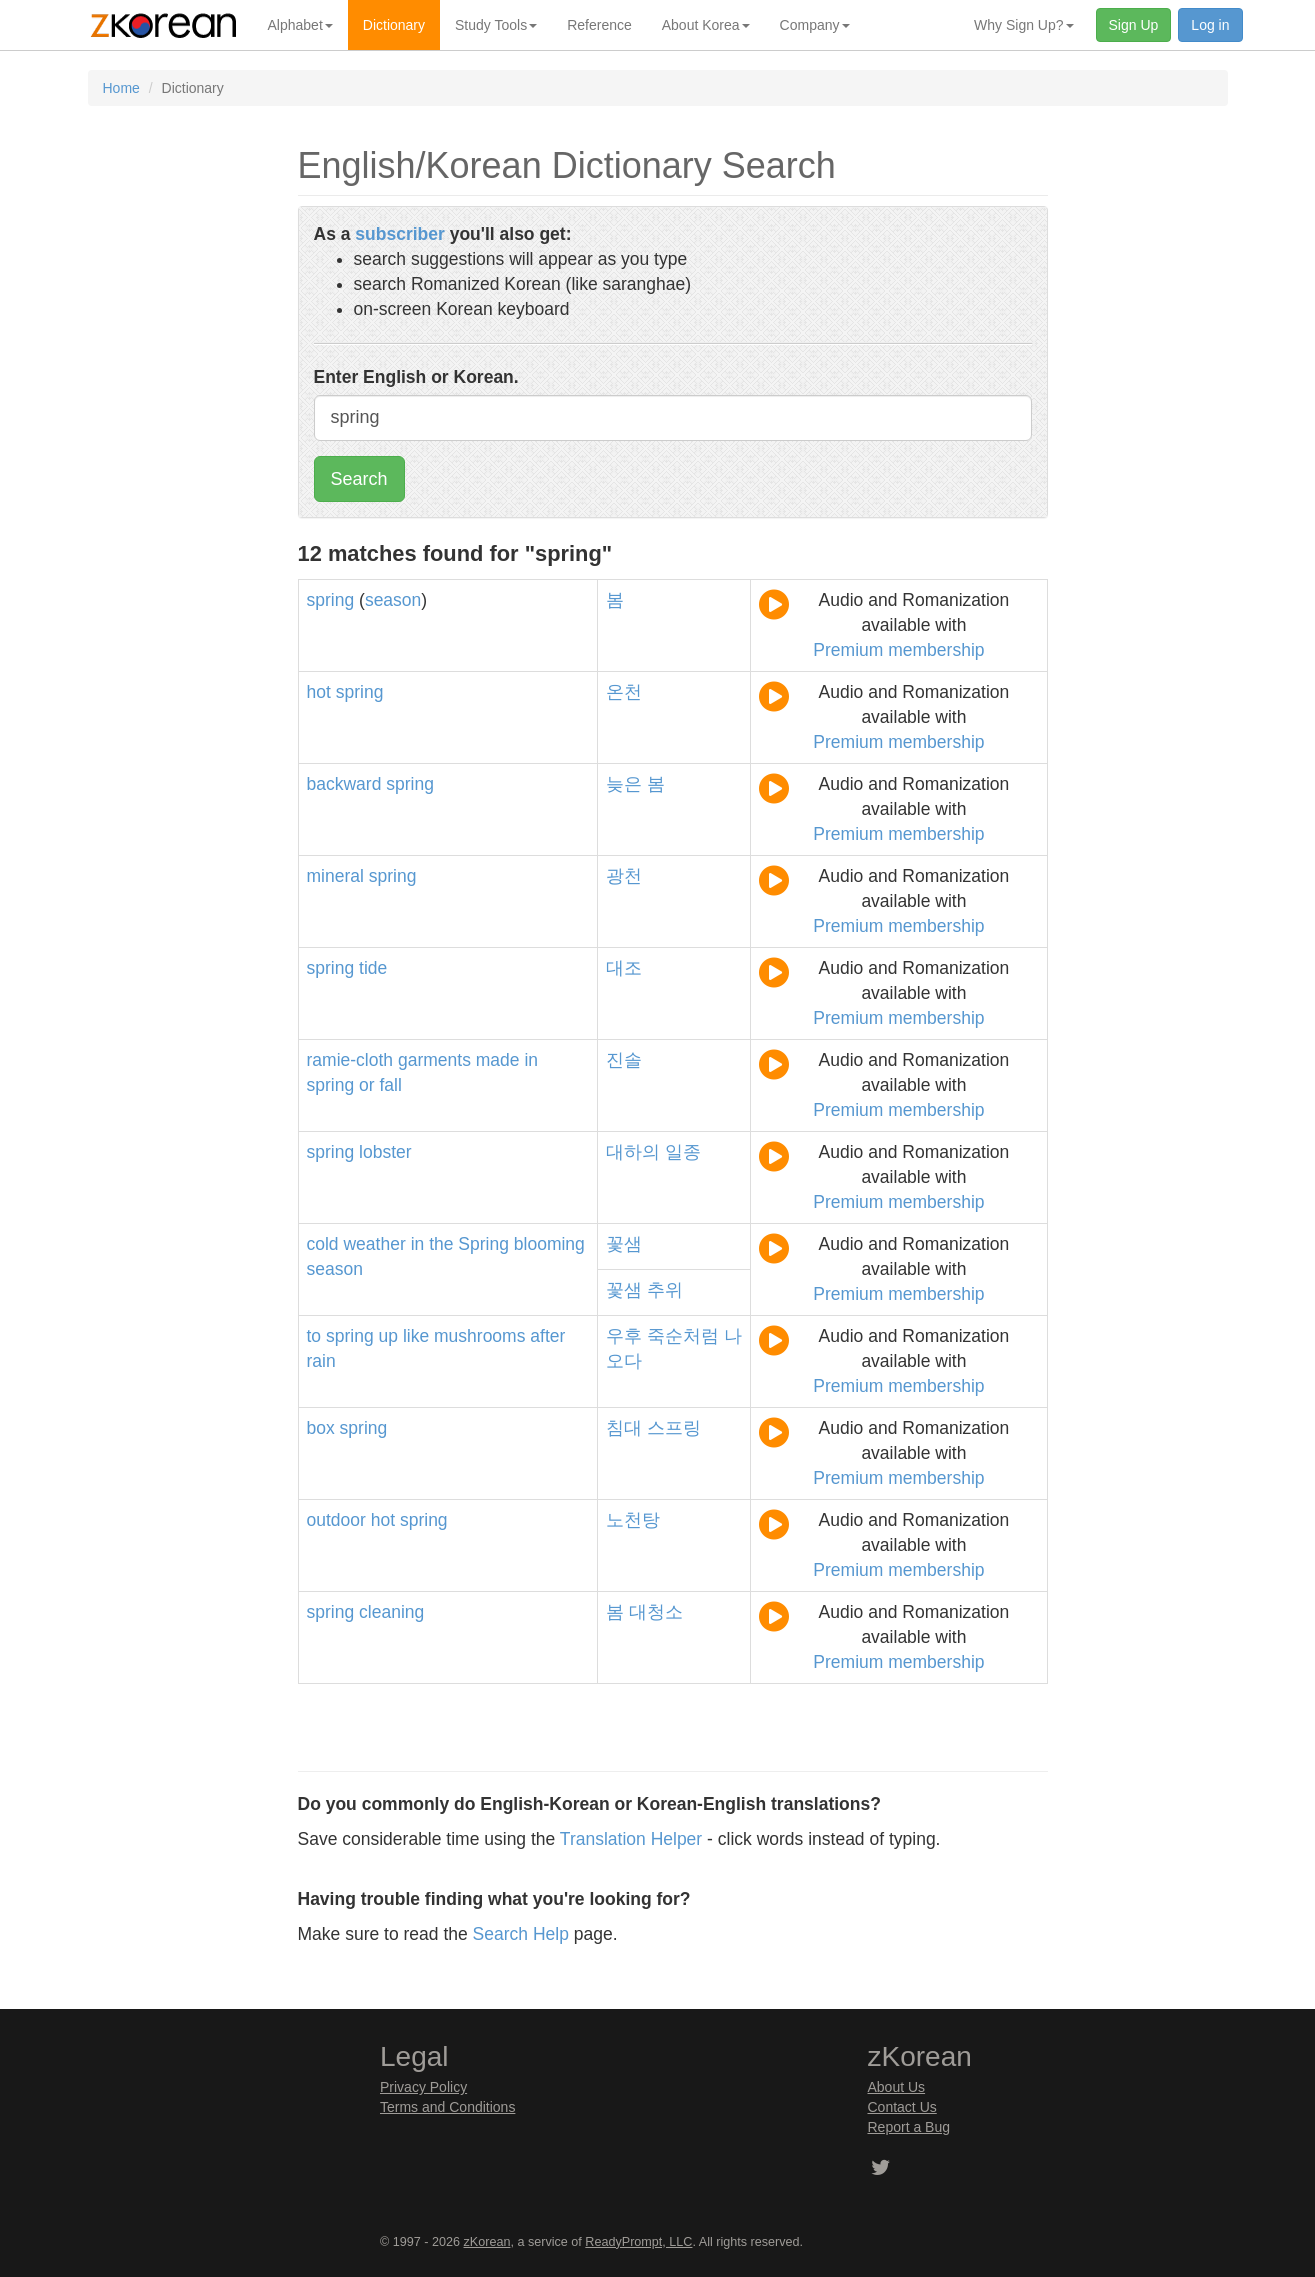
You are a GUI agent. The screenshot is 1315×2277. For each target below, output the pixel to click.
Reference (599, 25)
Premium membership (898, 650)
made (498, 1060)
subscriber (399, 234)
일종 (683, 1152)
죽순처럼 (683, 1336)
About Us (897, 2087)
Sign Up (1134, 25)
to (314, 1336)
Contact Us (902, 2107)
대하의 (633, 1152)
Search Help (521, 1934)
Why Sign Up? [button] (1023, 25)
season (393, 600)
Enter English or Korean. (416, 377)
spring (331, 600)
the (441, 1244)
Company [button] (815, 25)
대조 (624, 968)
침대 (624, 1428)
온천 (624, 692)
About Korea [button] (706, 25)
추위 (665, 1290)
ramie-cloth (350, 1060)
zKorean (487, 2242)
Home (121, 88)
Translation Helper (631, 1839)
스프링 (674, 1428)
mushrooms (479, 1336)
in (531, 1060)
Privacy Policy (423, 2087)
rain (321, 1361)
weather (374, 1244)
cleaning (391, 1612)
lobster (385, 1152)
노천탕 (633, 1520)
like (416, 1336)
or (367, 1085)
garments (434, 1060)
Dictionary (394, 25)
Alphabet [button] (300, 25)
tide (373, 968)
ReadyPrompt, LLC (638, 2242)
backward (344, 784)
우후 (624, 1336)
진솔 (624, 1060)
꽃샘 (624, 1244)
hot (319, 692)
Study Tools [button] (496, 25)
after (547, 1336)
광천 (624, 876)
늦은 (624, 784)
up (388, 1336)
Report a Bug (909, 2127)
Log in (1210, 25)
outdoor (336, 1520)
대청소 (656, 1612)
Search (359, 479)
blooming (549, 1244)
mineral (335, 876)
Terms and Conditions (447, 2107)
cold (323, 1244)
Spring (483, 1244)
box (321, 1428)
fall (390, 1085)
